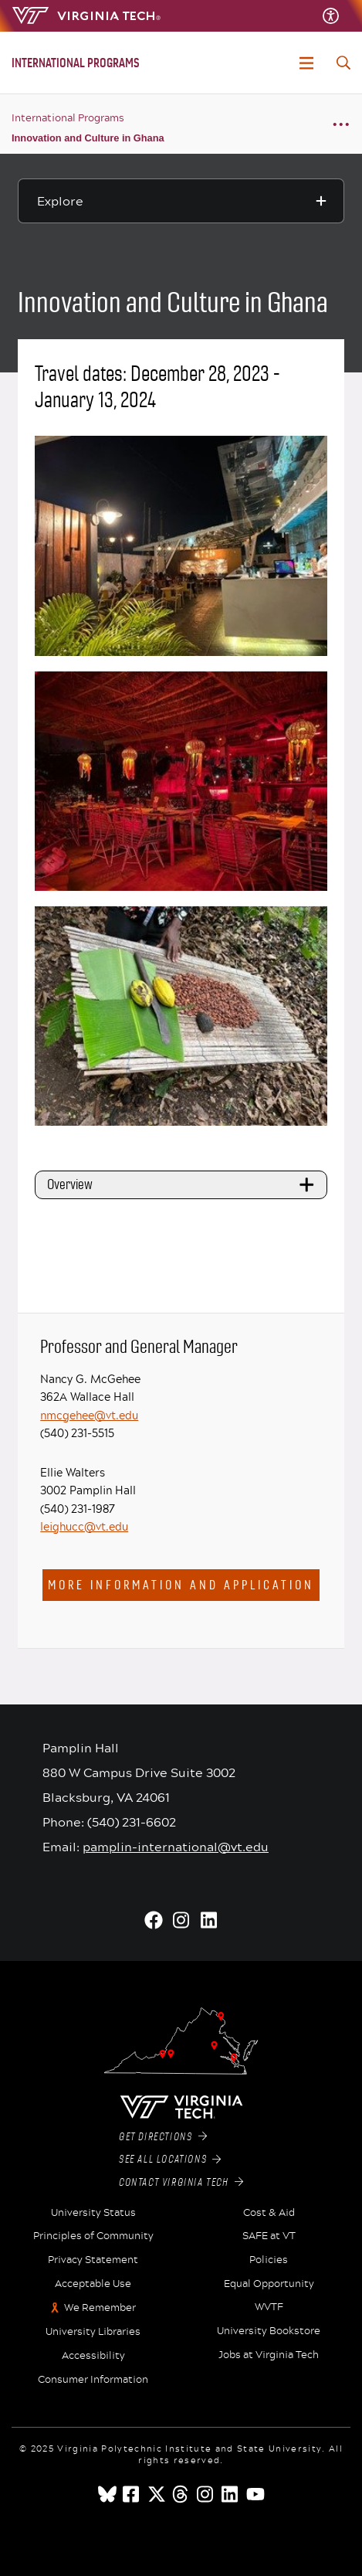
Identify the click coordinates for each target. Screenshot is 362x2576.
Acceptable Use (93, 2284)
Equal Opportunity (269, 2284)
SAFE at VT (269, 2236)
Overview (183, 1184)
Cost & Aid (269, 2213)
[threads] (181, 2494)
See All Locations (170, 2159)
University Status (93, 2213)
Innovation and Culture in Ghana (88, 138)
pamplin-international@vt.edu (176, 1846)
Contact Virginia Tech (181, 2183)
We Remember (100, 2307)
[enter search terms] (343, 62)
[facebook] (132, 2494)
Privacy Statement (93, 2260)
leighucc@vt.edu (84, 1526)
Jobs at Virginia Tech (268, 2355)
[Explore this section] (180, 200)
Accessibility (93, 2356)
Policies (268, 2260)
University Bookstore (268, 2331)
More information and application (181, 1585)
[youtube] (255, 2494)
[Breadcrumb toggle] (340, 124)
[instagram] (206, 2494)
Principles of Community (93, 2236)
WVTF (269, 2307)
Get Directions (163, 2137)
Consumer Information (93, 2380)
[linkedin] (231, 2494)
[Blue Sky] (107, 2494)
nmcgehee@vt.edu (89, 1415)
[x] (156, 2494)
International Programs (68, 117)
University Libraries (93, 2332)
